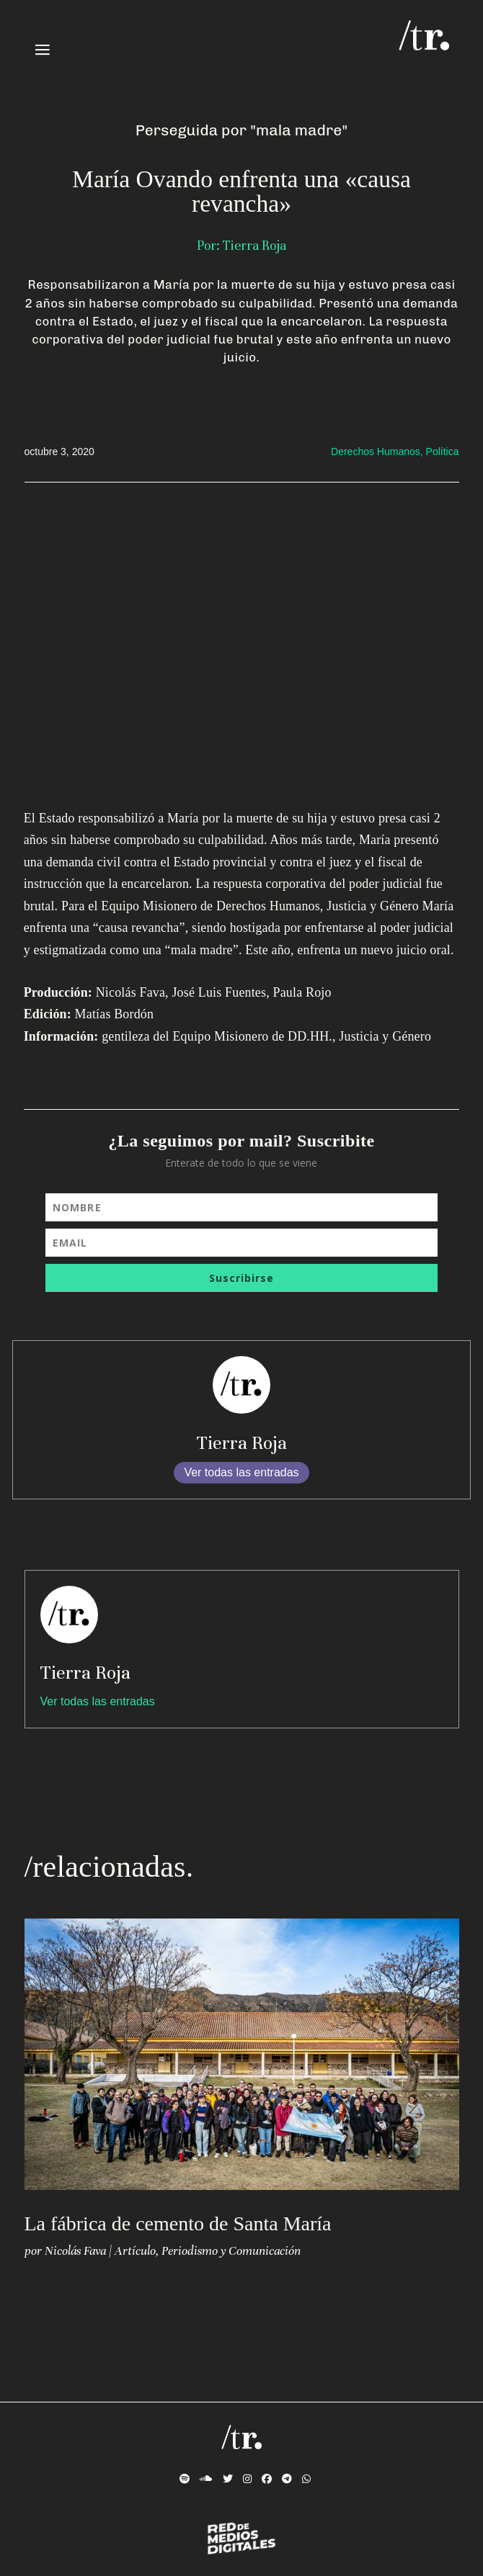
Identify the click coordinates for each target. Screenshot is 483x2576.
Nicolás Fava (75, 2250)
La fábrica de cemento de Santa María (178, 2223)
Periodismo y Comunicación (231, 2250)
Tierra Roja (242, 1443)
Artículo (135, 2250)
